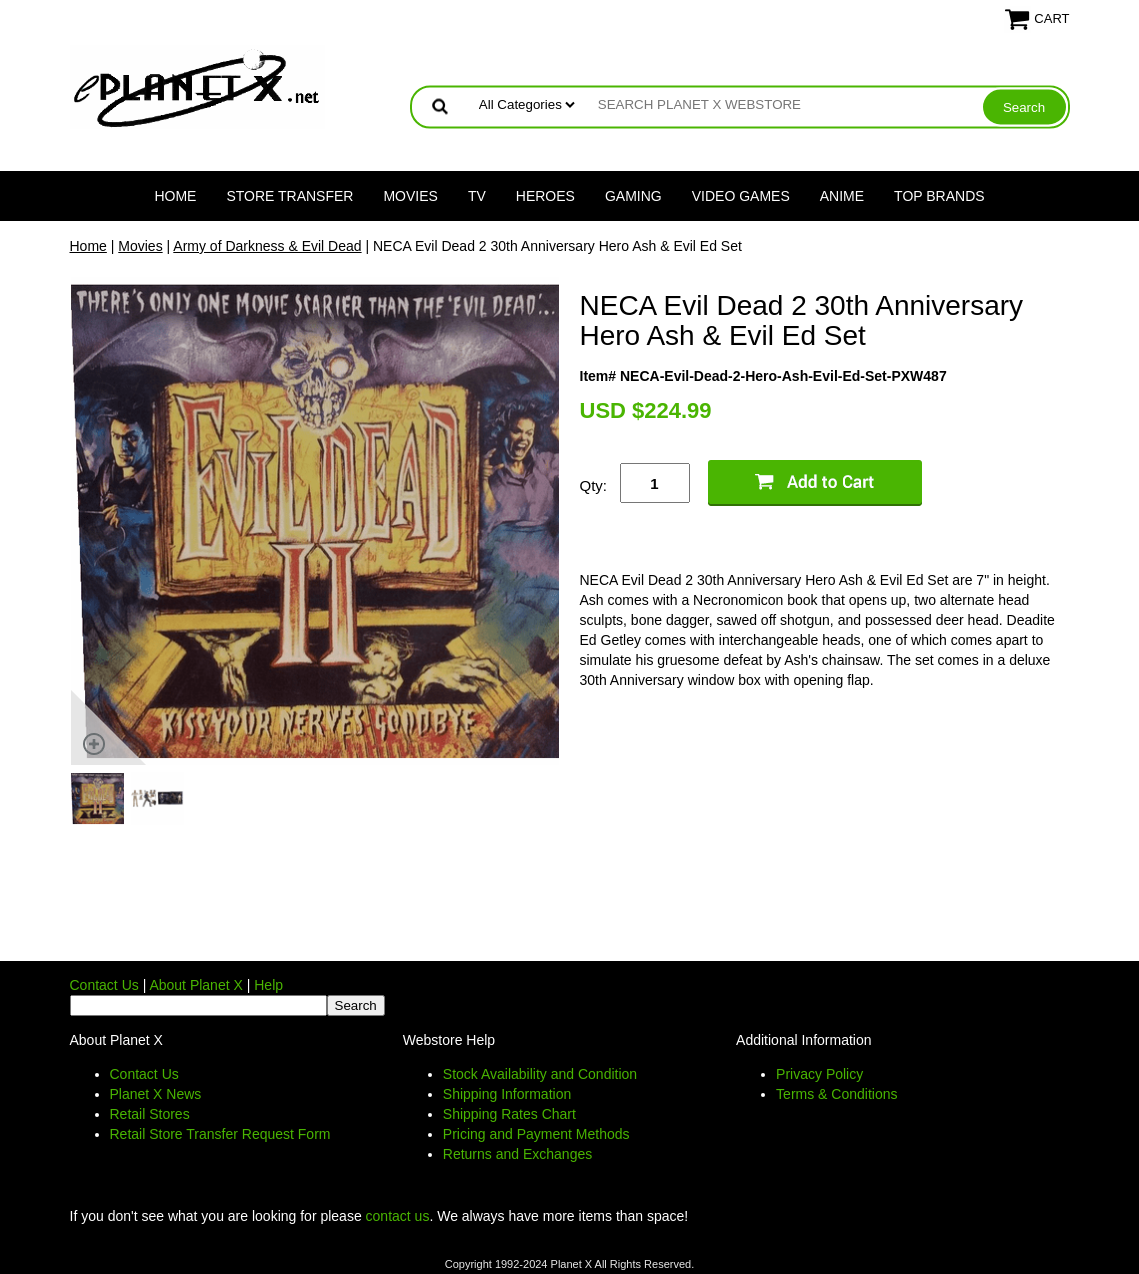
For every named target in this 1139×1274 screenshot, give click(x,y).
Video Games (741, 196)
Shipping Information (507, 1094)
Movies (410, 196)
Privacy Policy (819, 1074)
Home (175, 196)
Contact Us (104, 985)
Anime (842, 196)
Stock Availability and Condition (540, 1074)
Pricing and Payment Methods (536, 1134)
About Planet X (195, 985)
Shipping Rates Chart (509, 1114)
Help (268, 985)
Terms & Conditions (836, 1094)
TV (477, 196)
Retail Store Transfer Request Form (220, 1134)
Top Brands (939, 196)
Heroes (545, 196)
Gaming (633, 196)
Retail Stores (150, 1114)
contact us (398, 1216)
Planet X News (156, 1094)
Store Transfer (289, 196)
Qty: (594, 485)
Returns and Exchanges (517, 1154)
